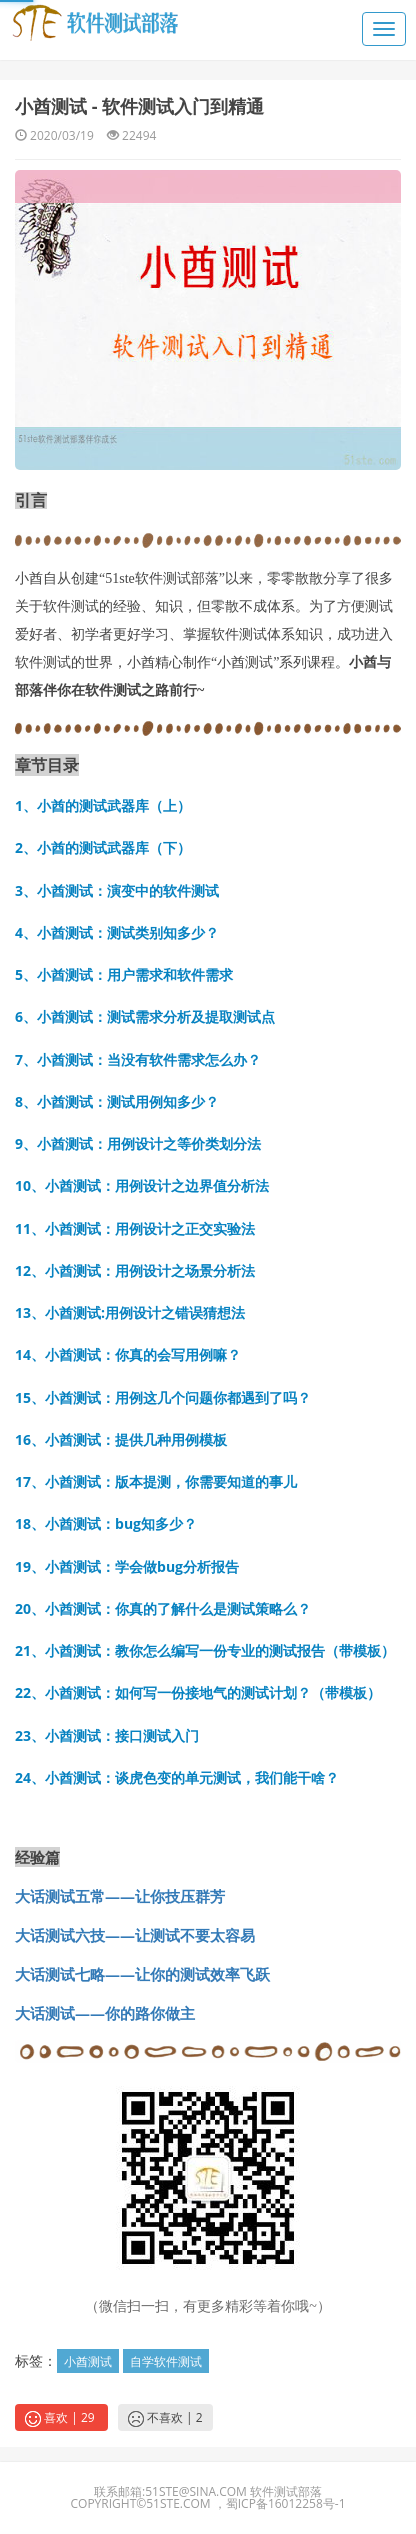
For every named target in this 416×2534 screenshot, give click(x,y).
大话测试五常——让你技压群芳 (120, 1896)
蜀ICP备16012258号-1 (286, 2503)
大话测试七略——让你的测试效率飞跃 (142, 1974)
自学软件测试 (166, 2361)
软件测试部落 (286, 2491)
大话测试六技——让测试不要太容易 (135, 1935)
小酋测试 (88, 2361)
